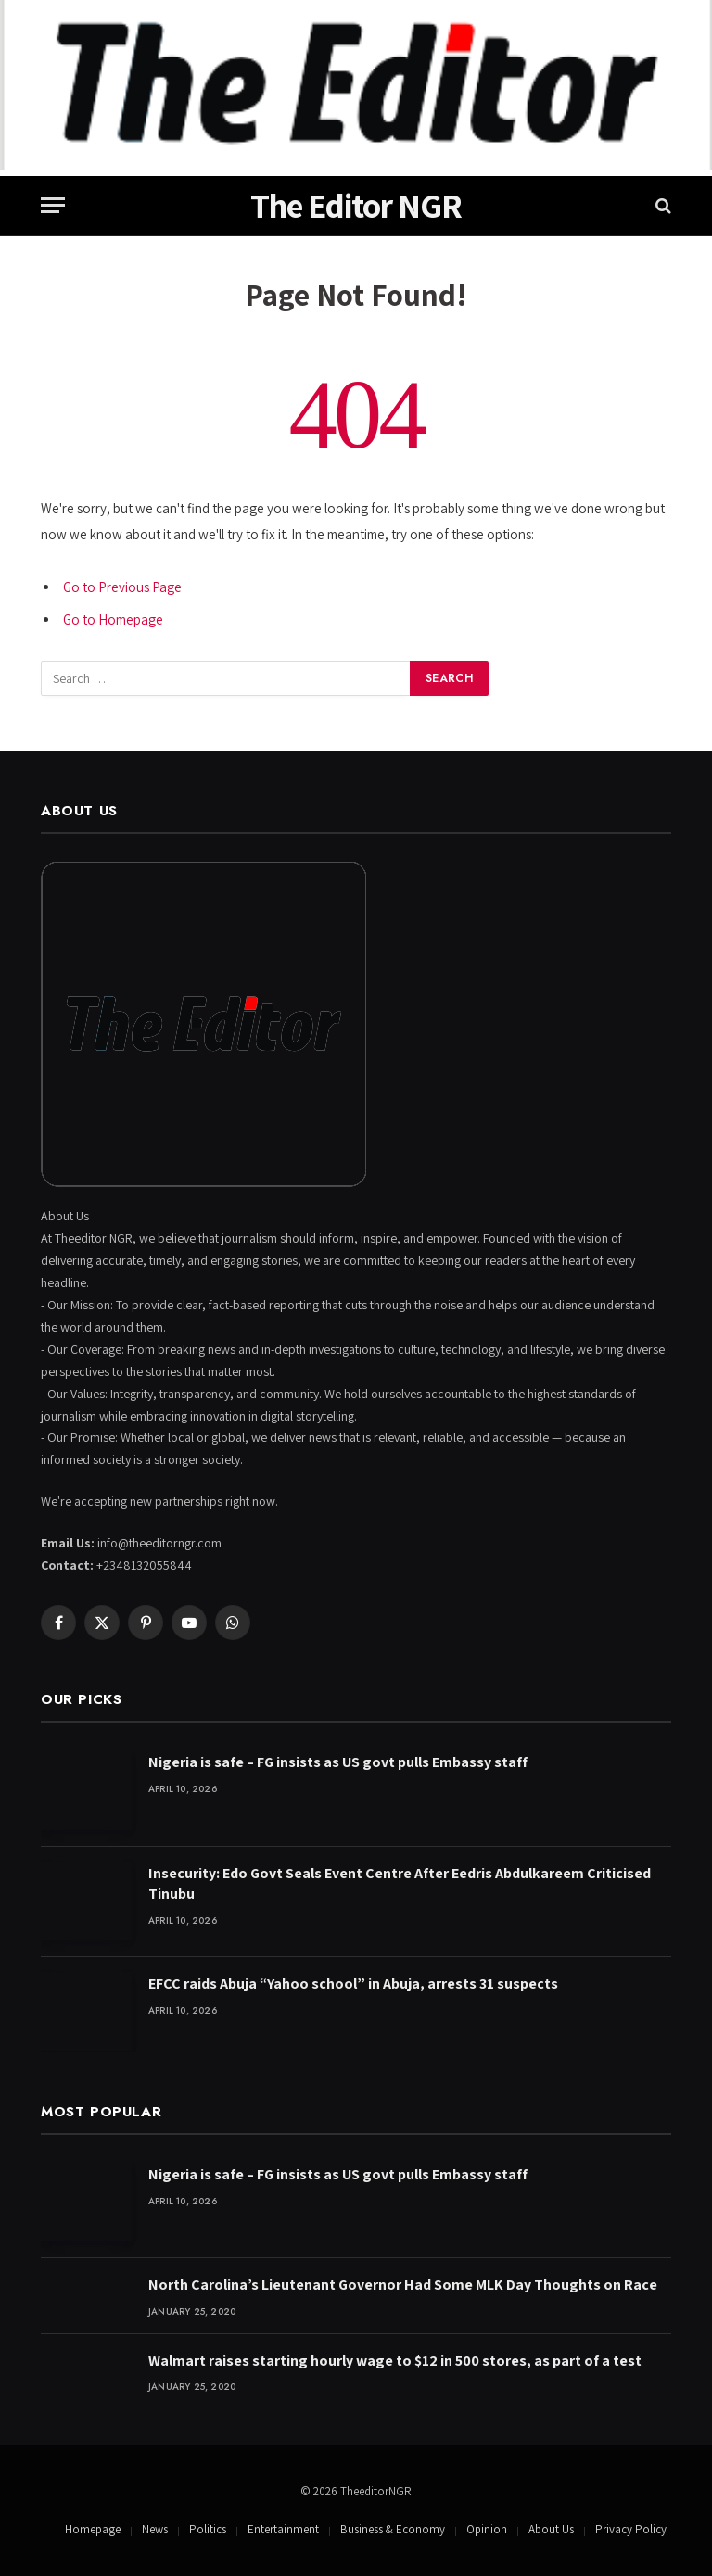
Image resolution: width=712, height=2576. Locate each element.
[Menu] (53, 205)
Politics (207, 2529)
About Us (551, 2529)
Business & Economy (392, 2529)
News (155, 2529)
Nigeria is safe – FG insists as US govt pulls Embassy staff (338, 1762)
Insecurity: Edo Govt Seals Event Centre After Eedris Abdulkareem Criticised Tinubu (399, 1883)
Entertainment (283, 2529)
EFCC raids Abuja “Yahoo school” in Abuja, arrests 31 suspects (353, 1983)
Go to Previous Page (122, 587)
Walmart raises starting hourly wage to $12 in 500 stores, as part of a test (395, 2360)
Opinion (486, 2529)
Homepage (93, 2529)
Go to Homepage (113, 619)
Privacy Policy (631, 2529)
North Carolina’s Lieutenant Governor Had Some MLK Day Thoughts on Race (402, 2284)
